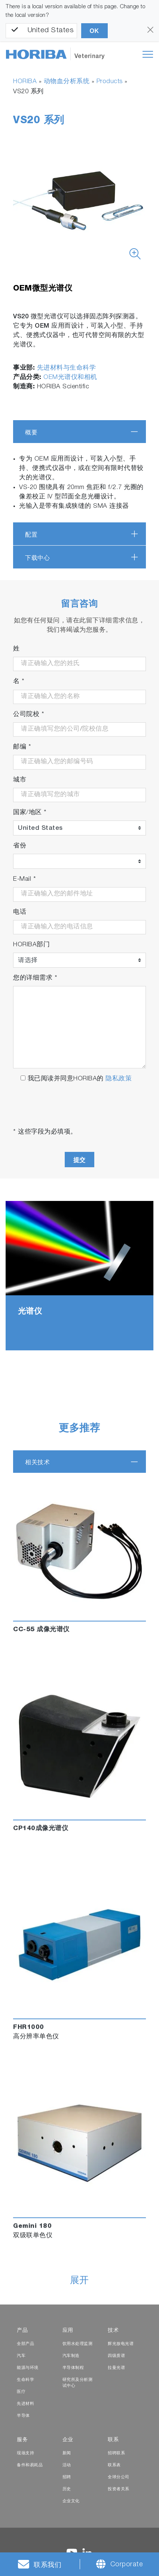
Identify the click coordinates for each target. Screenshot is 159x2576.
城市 (19, 780)
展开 (79, 2281)
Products (110, 82)
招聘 (66, 2477)
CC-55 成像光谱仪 (41, 1630)
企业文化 (71, 2501)
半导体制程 (73, 2368)
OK (94, 31)
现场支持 (25, 2453)
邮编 (22, 747)
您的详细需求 (35, 978)
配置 (31, 534)
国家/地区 (30, 813)
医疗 (21, 2392)
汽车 (21, 2356)
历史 (66, 2489)
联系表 (114, 2465)
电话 (19, 912)
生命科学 (25, 2380)
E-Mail (24, 879)
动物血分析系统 (67, 82)
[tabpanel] (79, 1276)
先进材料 (25, 2404)
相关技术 (37, 1462)
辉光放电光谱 (121, 2344)
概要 (31, 432)
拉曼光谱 (116, 2368)
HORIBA (25, 82)
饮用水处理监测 (77, 2344)
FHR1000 (28, 2027)
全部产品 (25, 2344)
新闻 (66, 2453)
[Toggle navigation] (148, 54)
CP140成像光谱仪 (40, 1829)
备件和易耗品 (30, 2465)
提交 (79, 1160)
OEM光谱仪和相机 (70, 377)
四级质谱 (116, 2356)
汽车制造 (71, 2356)
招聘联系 (116, 2453)
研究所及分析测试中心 (77, 2383)
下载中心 (37, 558)
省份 (19, 846)
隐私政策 (119, 1079)
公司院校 (28, 714)
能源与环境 (28, 2368)
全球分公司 (118, 2477)
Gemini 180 (32, 2226)
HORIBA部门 (31, 945)
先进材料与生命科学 (66, 368)
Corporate (126, 2564)
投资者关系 (118, 2489)
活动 (66, 2465)
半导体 (23, 2416)
